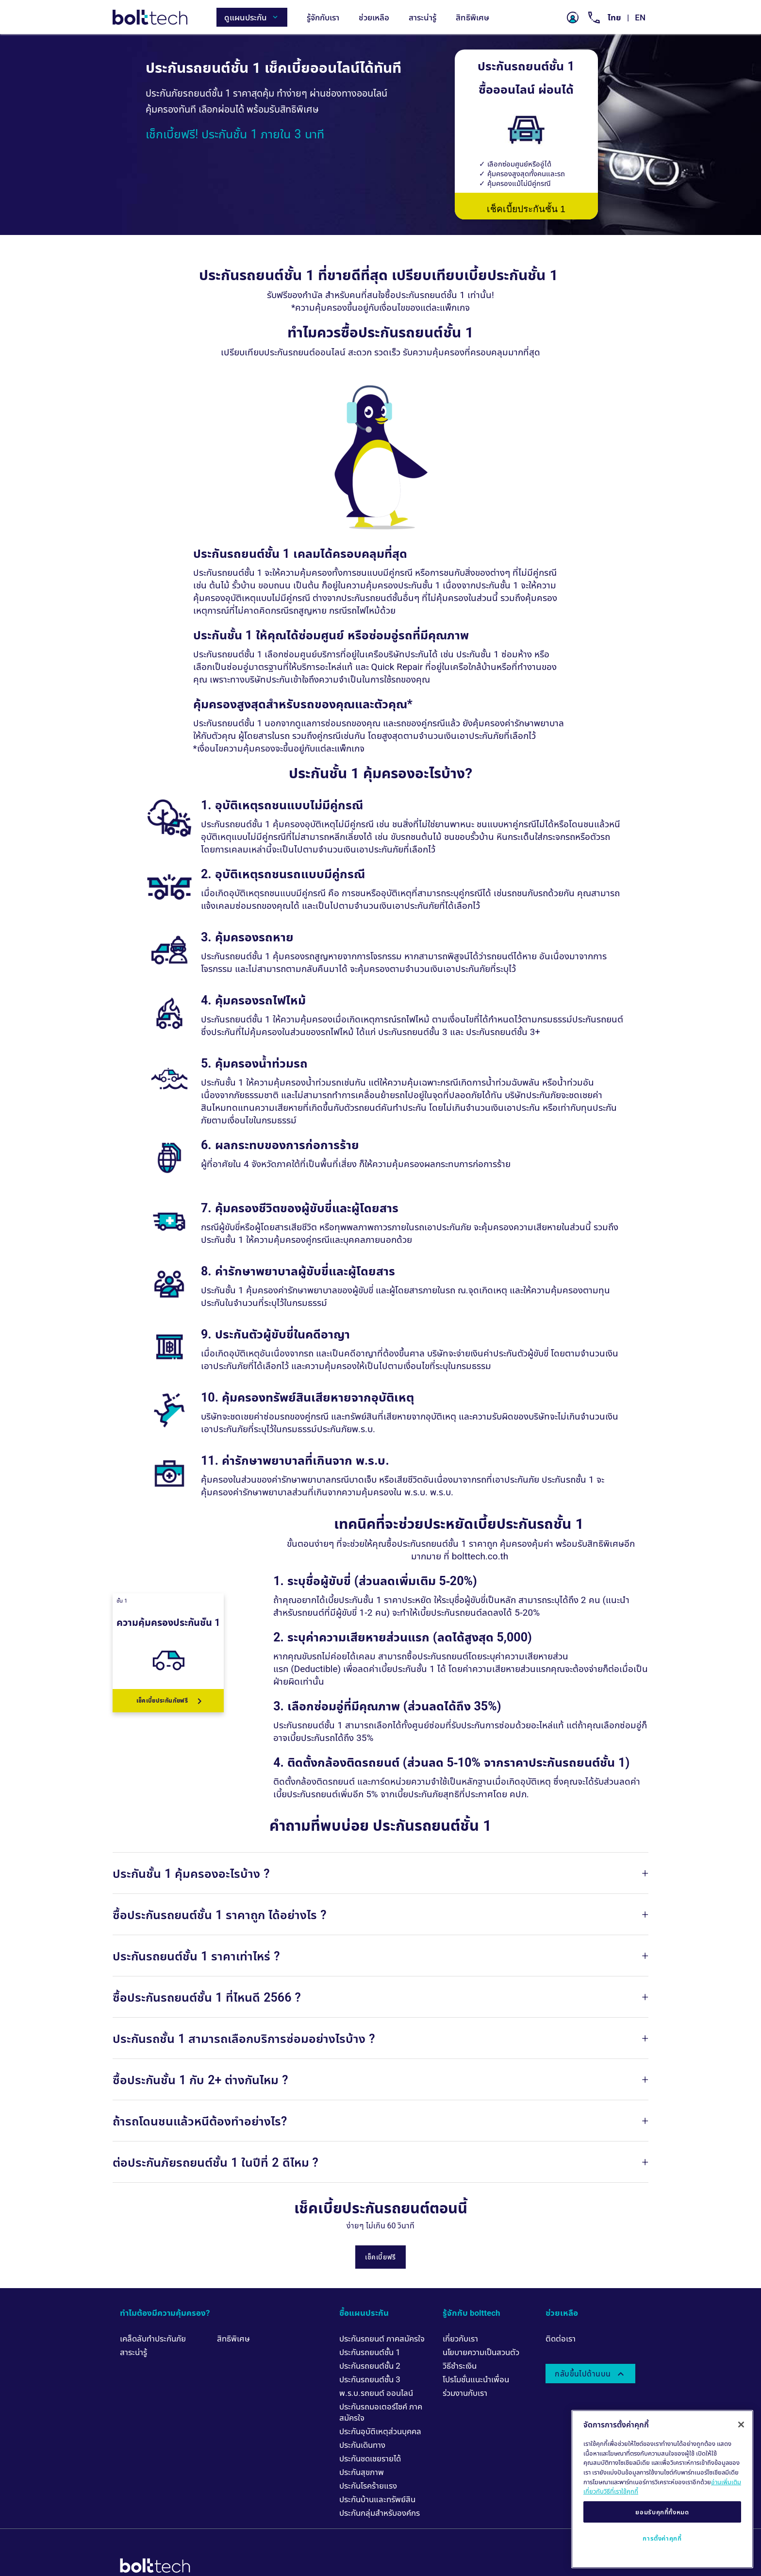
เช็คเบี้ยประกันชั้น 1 (526, 209)
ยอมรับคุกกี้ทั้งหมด (662, 2512)
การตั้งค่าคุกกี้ (662, 2538)
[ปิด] (741, 2424)
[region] (662, 2489)
